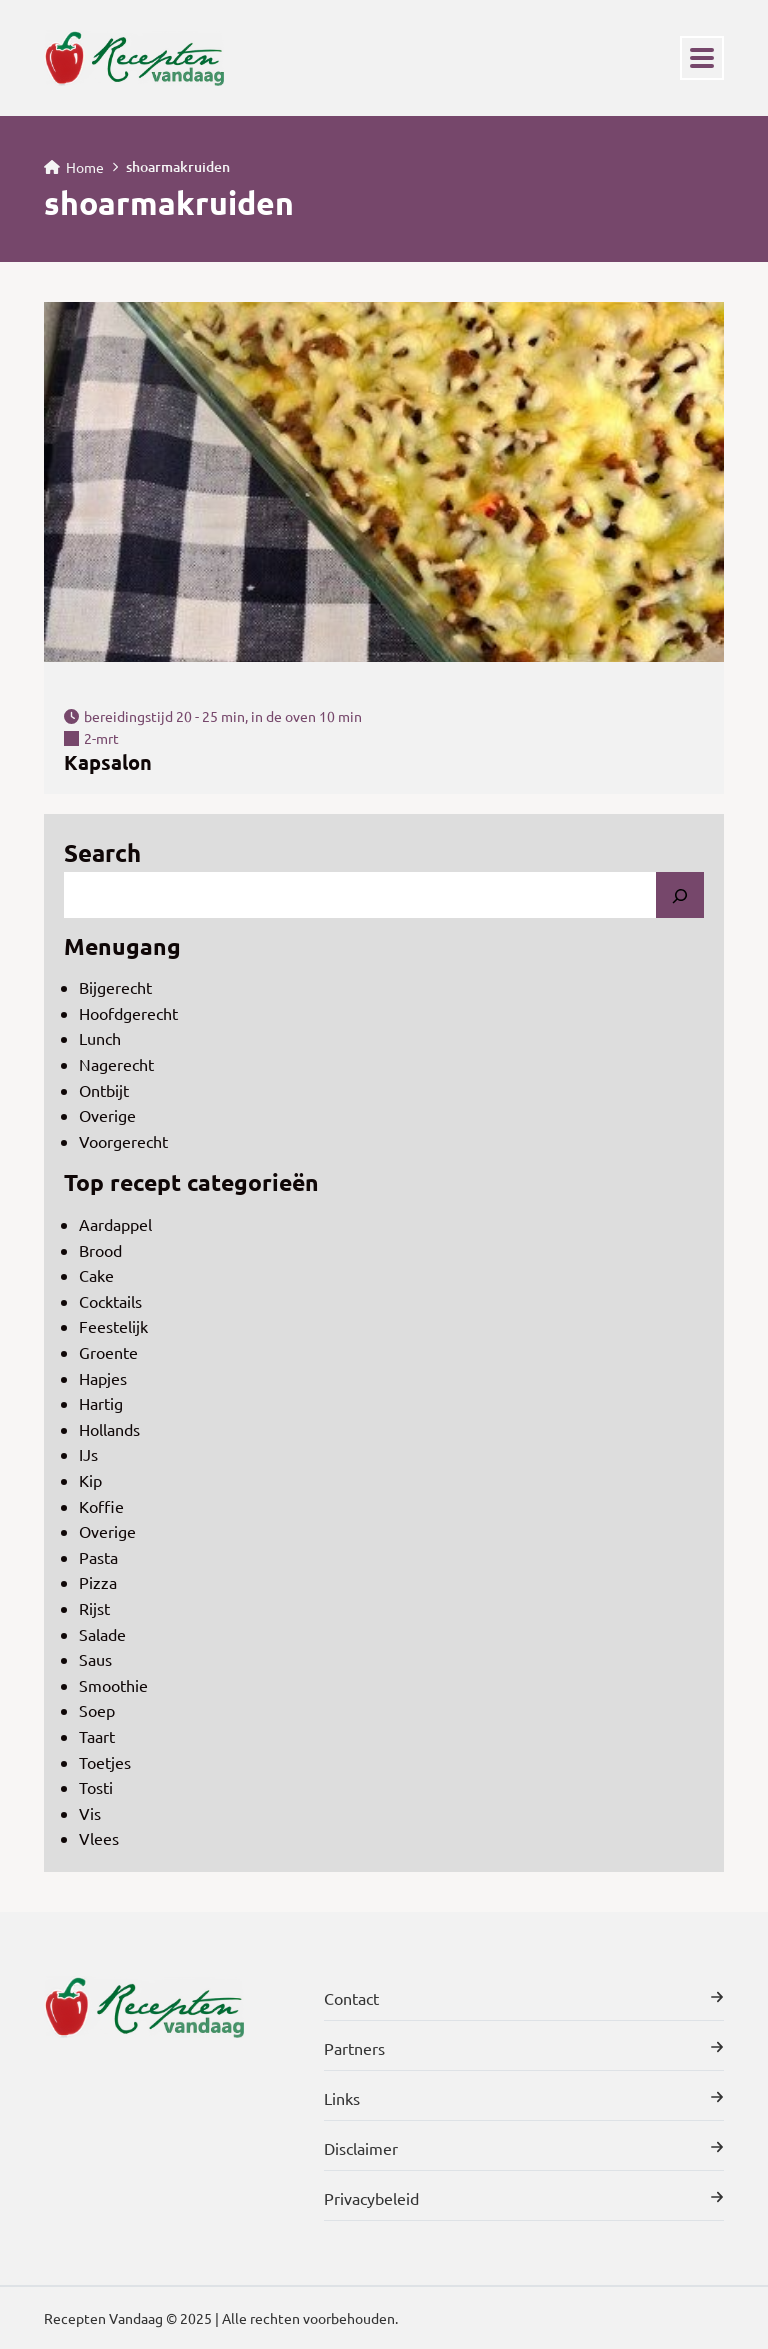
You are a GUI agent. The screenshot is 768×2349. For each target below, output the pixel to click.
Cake (96, 1275)
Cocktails (110, 1301)
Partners (524, 2048)
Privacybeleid (524, 2198)
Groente (108, 1352)
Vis (90, 1813)
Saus (95, 1659)
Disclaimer (524, 2148)
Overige (107, 1115)
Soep (97, 1710)
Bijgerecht (115, 987)
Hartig (101, 1403)
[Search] (680, 895)
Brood (100, 1250)
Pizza (98, 1582)
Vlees (99, 1838)
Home (74, 167)
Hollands (109, 1429)
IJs (88, 1454)
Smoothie (113, 1685)
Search (102, 852)
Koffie (101, 1506)
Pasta (98, 1557)
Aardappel (115, 1224)
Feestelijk (113, 1326)
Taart (97, 1736)
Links (524, 2098)
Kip (90, 1480)
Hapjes (103, 1378)
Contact (524, 1998)
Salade (102, 1634)
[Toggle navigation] (702, 58)
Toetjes (105, 1762)
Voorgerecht (123, 1141)
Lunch (100, 1038)
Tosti (96, 1787)
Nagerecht (116, 1064)
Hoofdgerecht (128, 1013)
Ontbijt (104, 1090)
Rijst (94, 1608)
